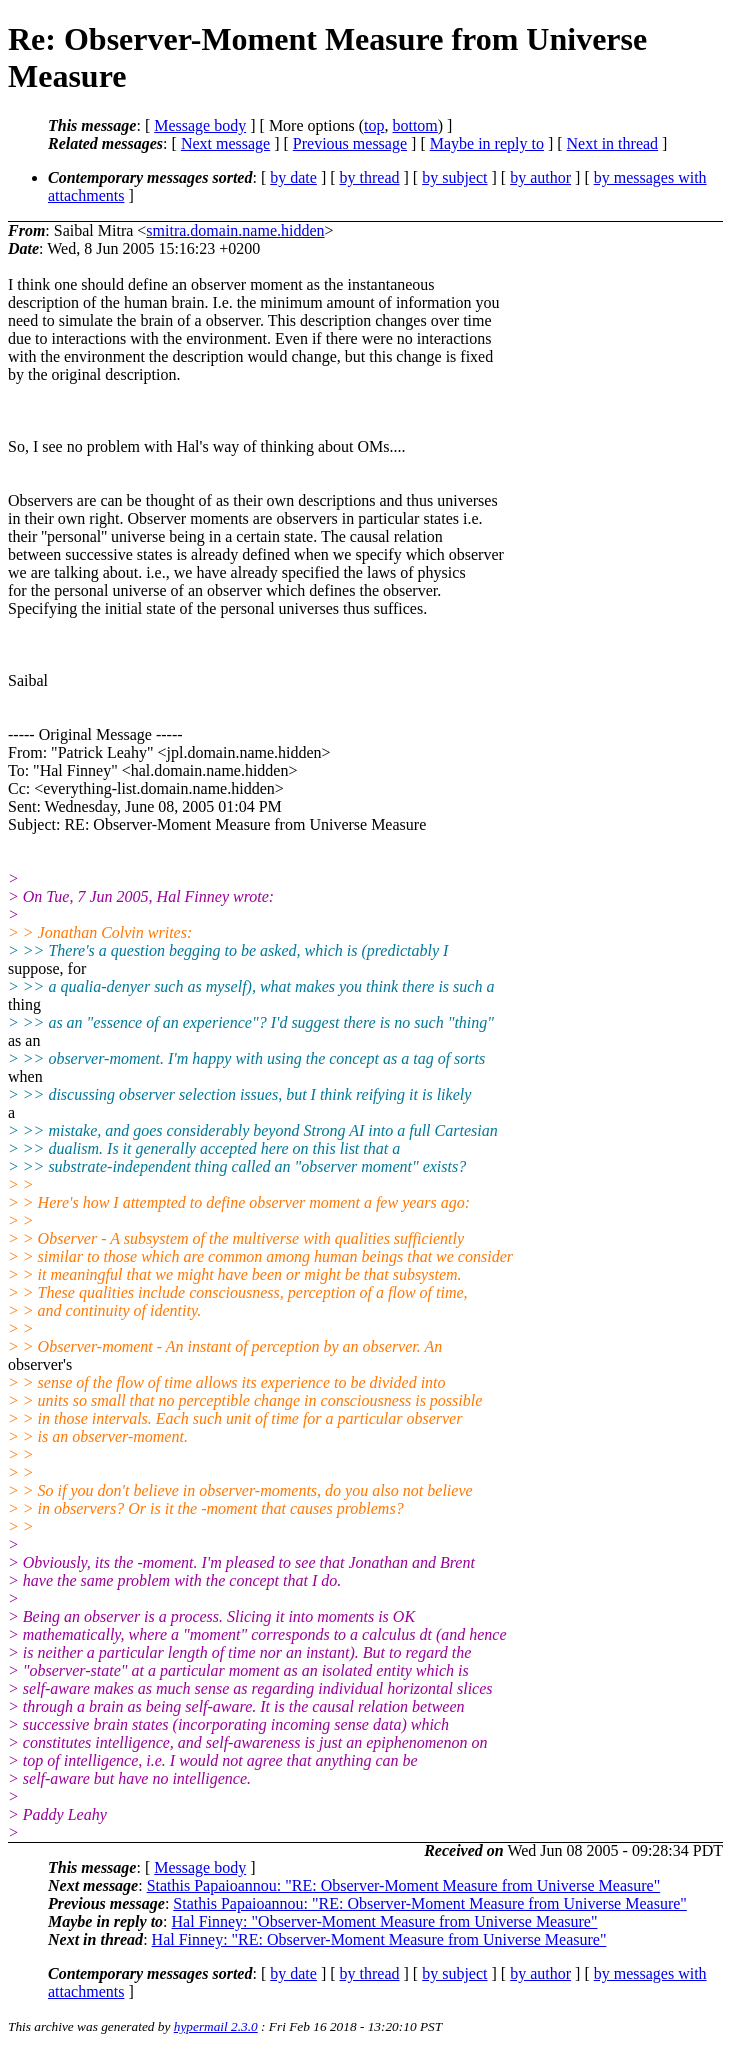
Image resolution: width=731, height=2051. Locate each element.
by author (540, 177)
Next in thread (613, 143)
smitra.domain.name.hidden (235, 230)
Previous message (350, 143)
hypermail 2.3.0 (216, 2026)
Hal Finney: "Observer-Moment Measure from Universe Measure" (385, 1921)
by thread (370, 177)
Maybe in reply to (487, 143)
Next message (225, 143)
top (374, 125)
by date (293, 177)
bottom (414, 125)
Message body (200, 125)
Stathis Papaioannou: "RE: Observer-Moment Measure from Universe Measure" (404, 1885)
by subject (454, 177)
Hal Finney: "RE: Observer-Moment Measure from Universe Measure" (379, 1939)
